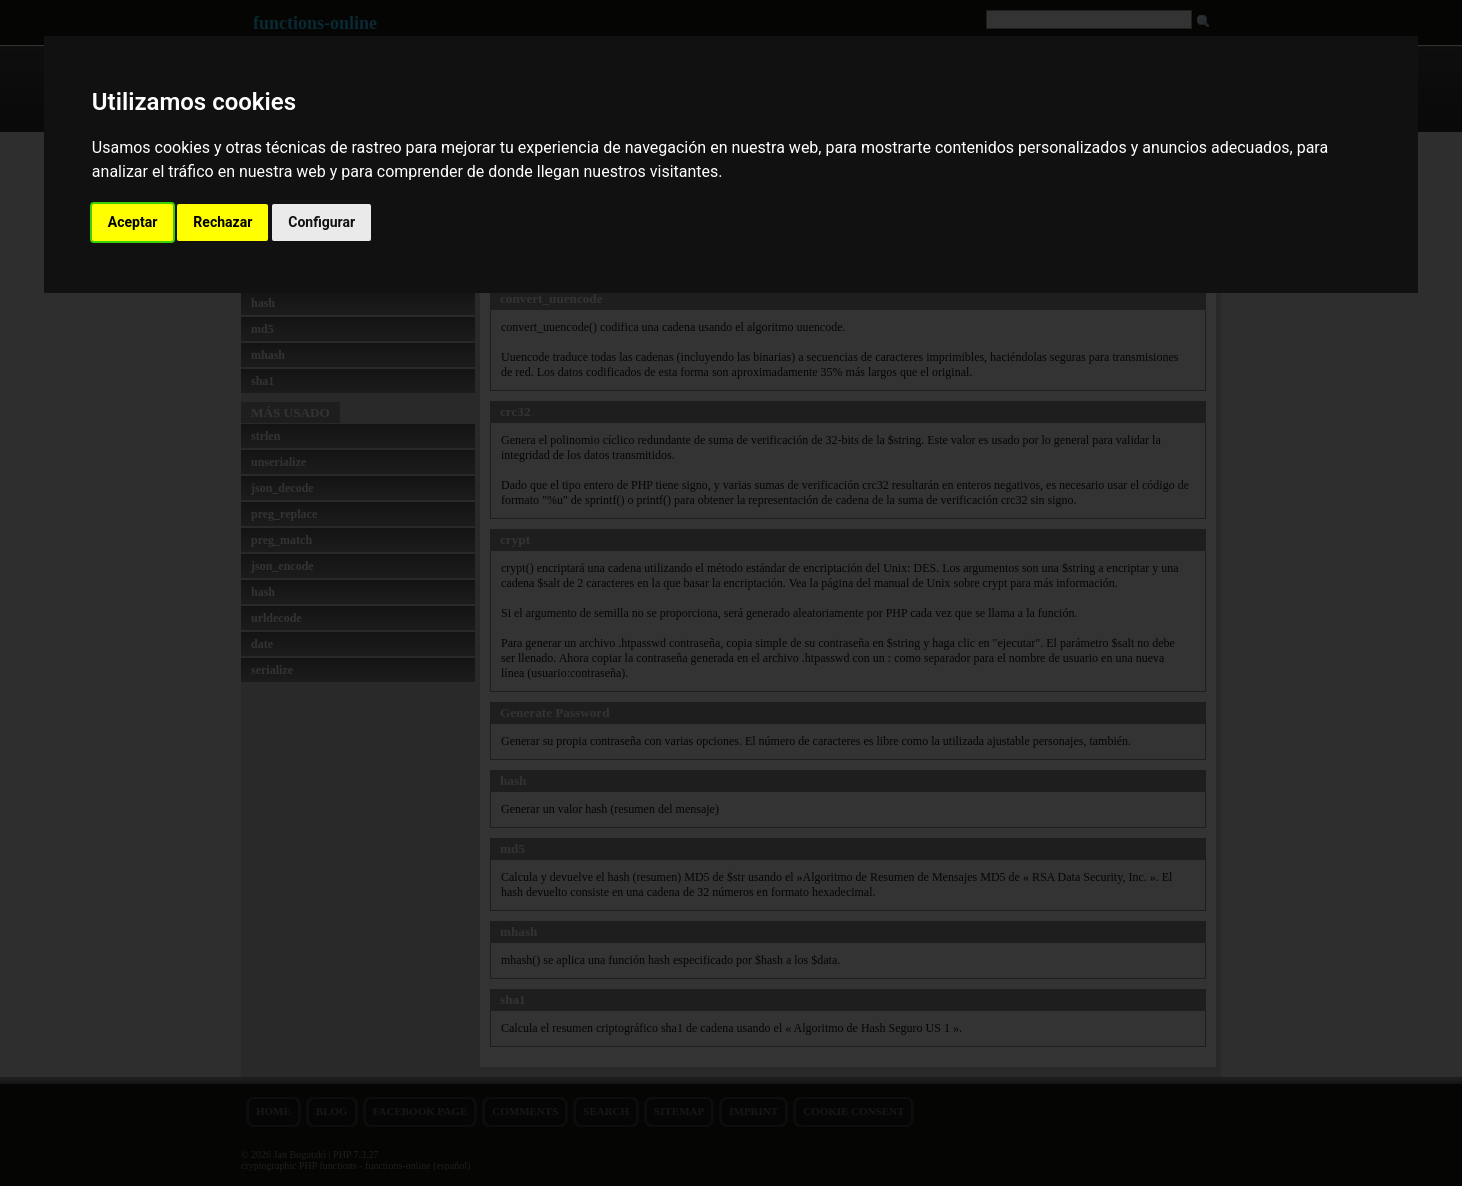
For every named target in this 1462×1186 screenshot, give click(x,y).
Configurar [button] (321, 222)
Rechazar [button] (222, 222)
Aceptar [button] (133, 222)
